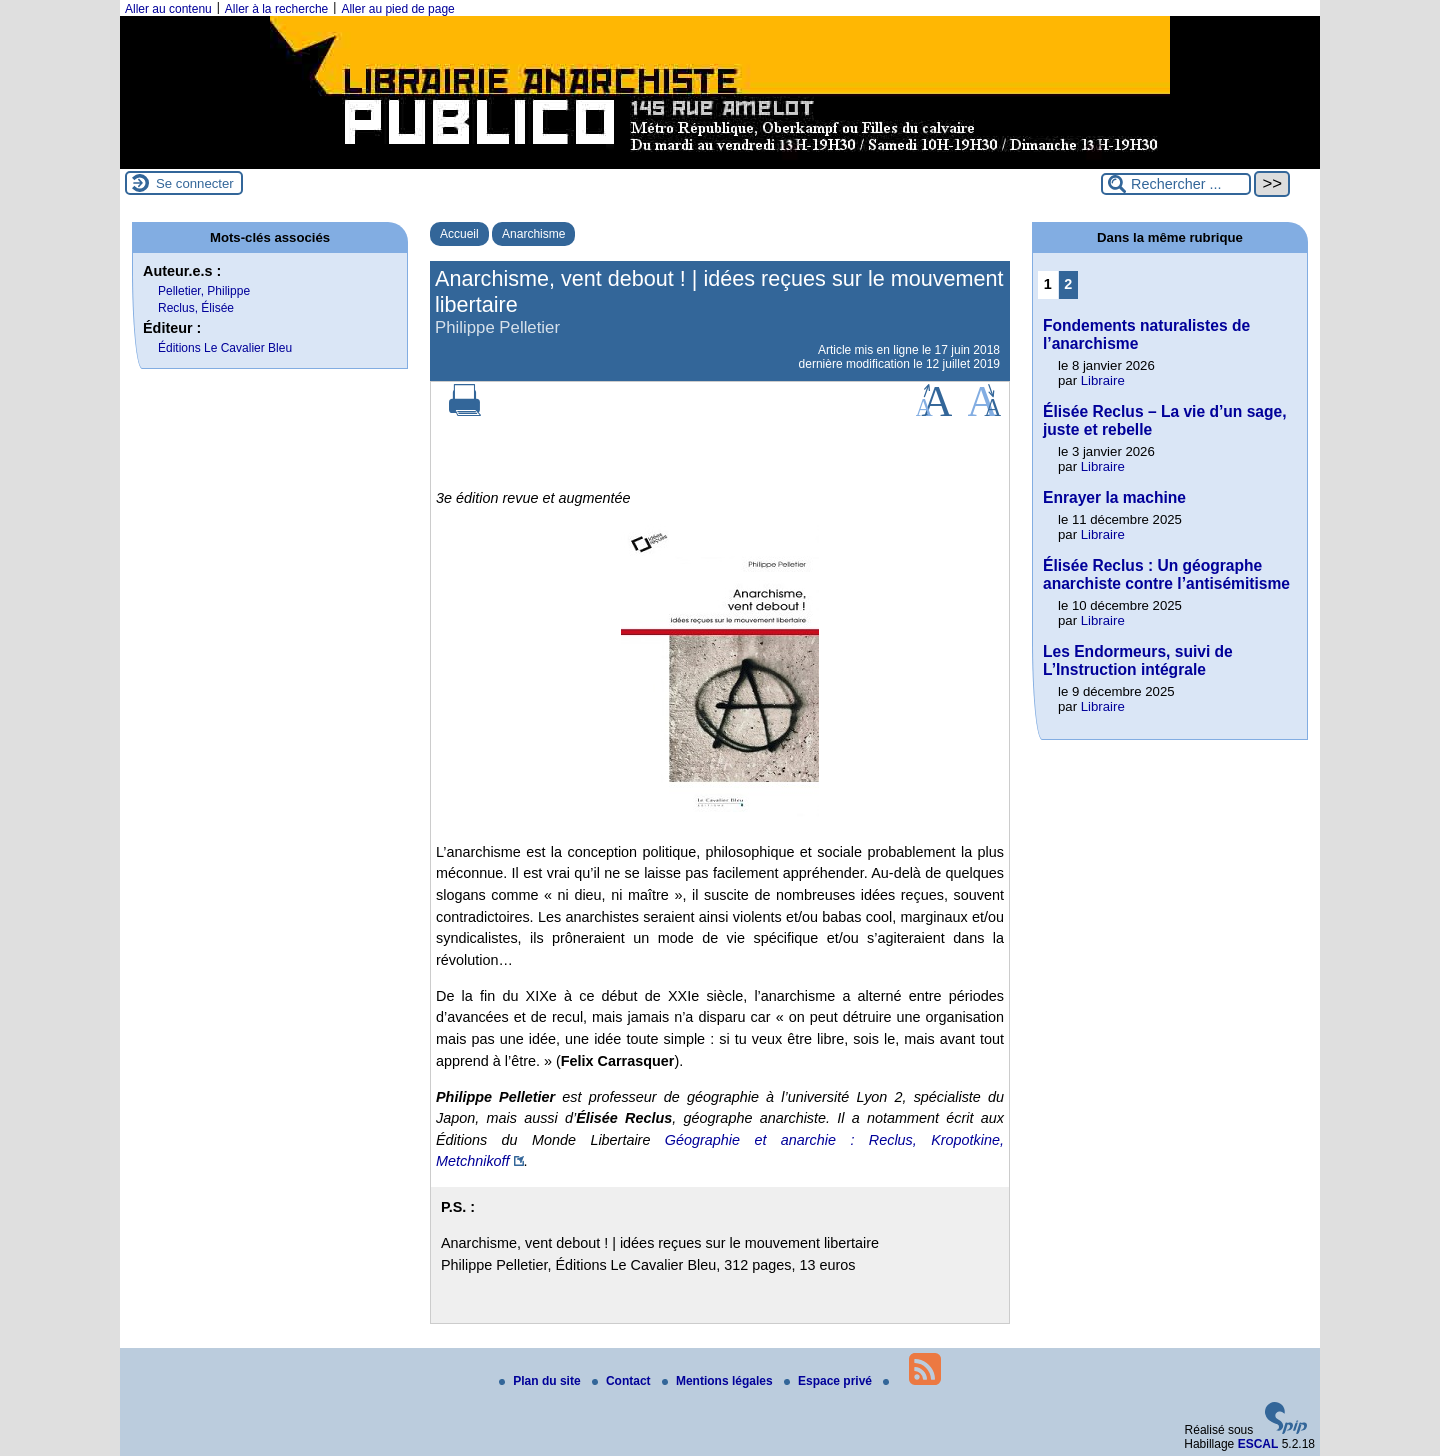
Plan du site (541, 1381)
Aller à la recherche (276, 9)
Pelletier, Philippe (204, 291)
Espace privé (829, 1381)
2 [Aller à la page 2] (1068, 284)
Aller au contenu (168, 9)
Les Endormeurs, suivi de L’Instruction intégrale (1138, 660)
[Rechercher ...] (1176, 184)
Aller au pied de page (397, 9)
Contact (623, 1381)
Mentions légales (719, 1381)
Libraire (1103, 380)
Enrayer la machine (1114, 497)
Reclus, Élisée (196, 308)
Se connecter (195, 183)
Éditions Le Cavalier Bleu (225, 348)
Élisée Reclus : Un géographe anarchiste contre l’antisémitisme (1166, 574)
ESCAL (1258, 1444)
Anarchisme (533, 234)
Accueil (459, 234)
